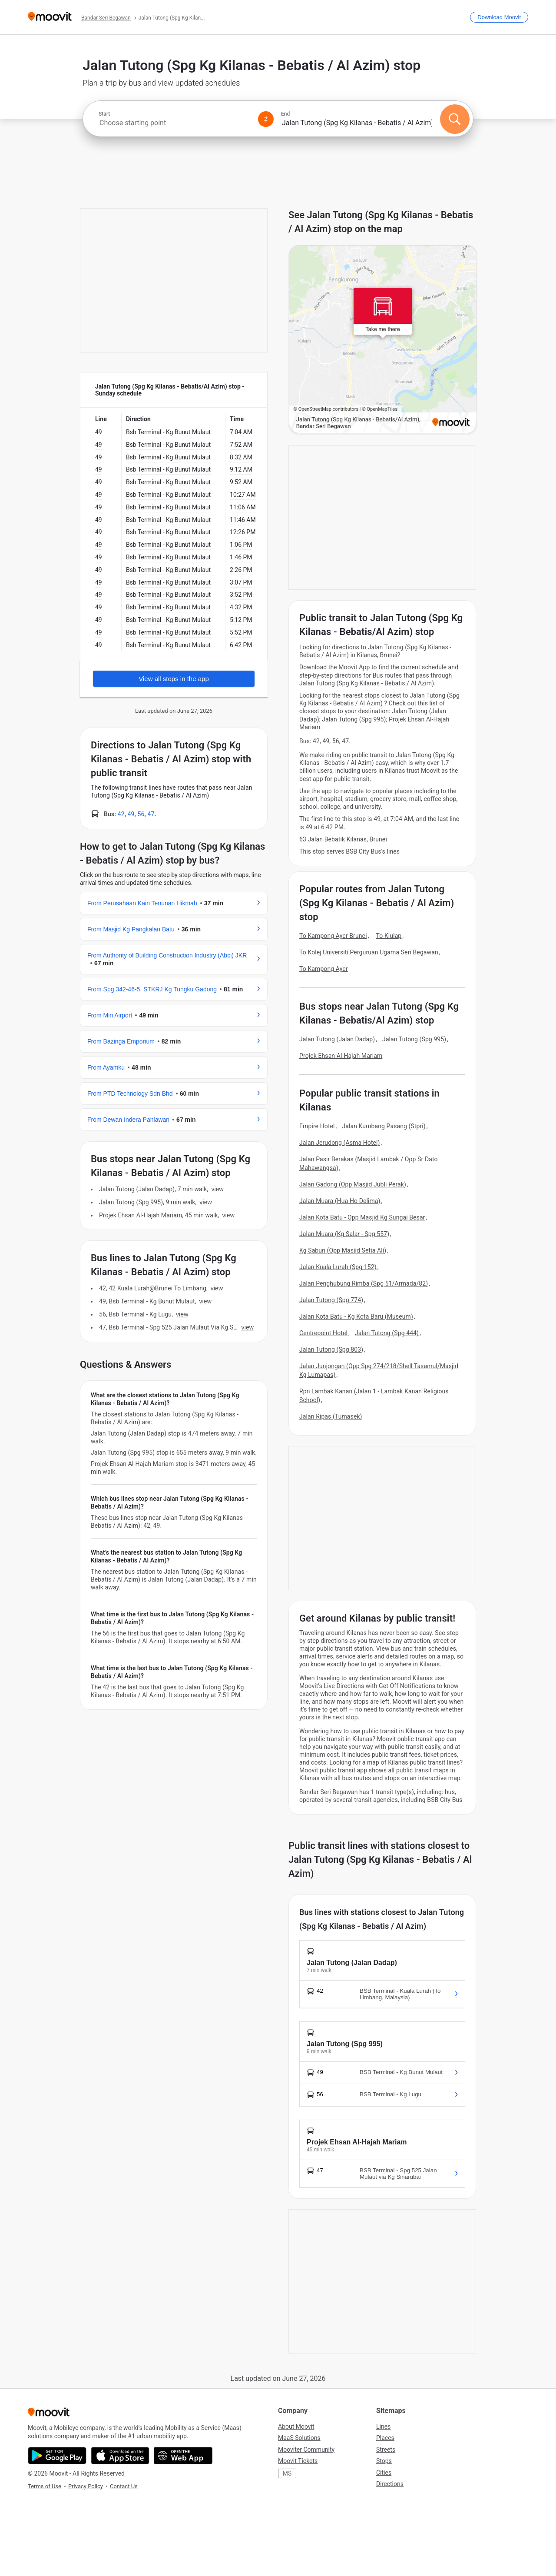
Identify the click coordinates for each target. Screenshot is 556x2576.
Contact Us (124, 2486)
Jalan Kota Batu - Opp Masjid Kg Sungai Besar (362, 1217)
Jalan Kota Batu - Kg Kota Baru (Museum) (356, 1316)
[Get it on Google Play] (57, 2455)
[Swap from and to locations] (266, 119)
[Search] (455, 119)
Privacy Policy (85, 2486)
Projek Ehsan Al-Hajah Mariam (340, 1055)
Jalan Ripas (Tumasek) (330, 1416)
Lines (383, 2426)
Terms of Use (44, 2486)
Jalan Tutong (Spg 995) (414, 1039)
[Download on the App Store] (120, 2455)
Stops (384, 2460)
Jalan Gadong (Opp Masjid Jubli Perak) (352, 1184)
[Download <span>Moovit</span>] (499, 17)
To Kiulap (389, 935)
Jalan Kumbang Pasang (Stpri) (383, 1126)
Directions (390, 2483)
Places (385, 2437)
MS (287, 2473)
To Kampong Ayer (323, 968)
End (285, 113)
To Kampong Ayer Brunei (333, 935)
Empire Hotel (317, 1126)
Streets (385, 2449)
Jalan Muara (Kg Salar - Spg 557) (344, 1233)
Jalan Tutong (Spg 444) (387, 1333)
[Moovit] (50, 17)
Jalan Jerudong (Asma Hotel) (339, 1142)
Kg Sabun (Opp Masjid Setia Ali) (342, 1250)
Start (104, 113)
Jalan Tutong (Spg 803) (331, 1349)
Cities (383, 2472)
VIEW (217, 1189)
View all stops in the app (174, 678)
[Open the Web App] (183, 2455)
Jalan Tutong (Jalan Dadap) (337, 1039)
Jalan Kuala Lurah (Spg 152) (338, 1266)
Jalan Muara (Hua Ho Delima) (340, 1200)
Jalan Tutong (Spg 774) (331, 1299)
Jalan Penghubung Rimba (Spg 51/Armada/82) (363, 1283)
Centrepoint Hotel (323, 1333)
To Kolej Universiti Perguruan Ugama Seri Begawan (368, 952)
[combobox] (175, 122)
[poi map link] (382, 340)
